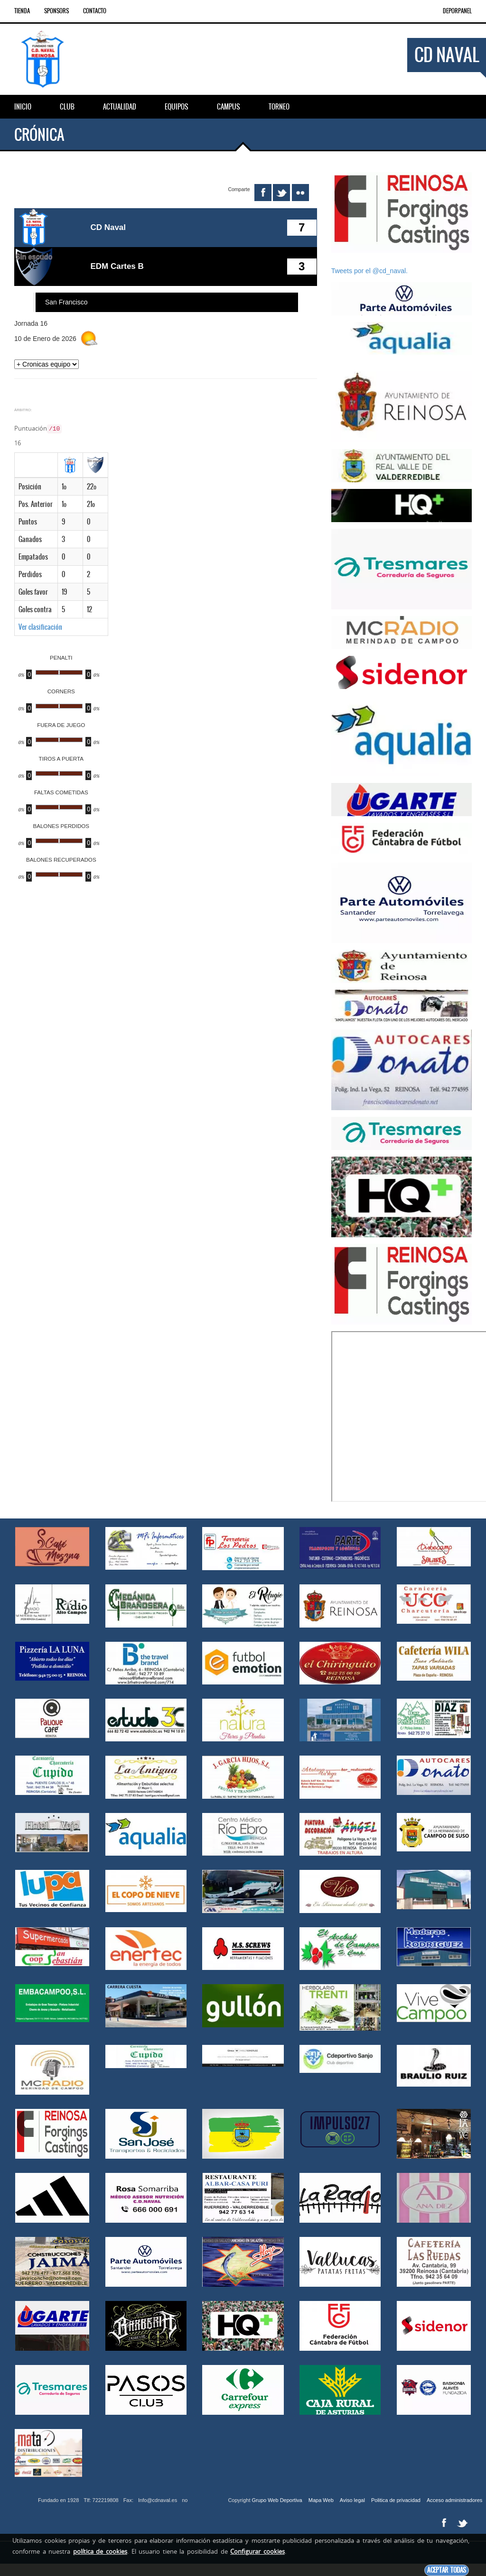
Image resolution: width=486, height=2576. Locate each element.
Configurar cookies (257, 2551)
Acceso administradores (454, 2500)
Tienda (22, 11)
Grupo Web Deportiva (277, 2500)
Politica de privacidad (396, 2500)
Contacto (94, 11)
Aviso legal (352, 2500)
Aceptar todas (446, 2570)
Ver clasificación (40, 624)
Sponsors (56, 11)
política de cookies (100, 2551)
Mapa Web (321, 2500)
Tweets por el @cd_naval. (369, 271)
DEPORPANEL (457, 11)
